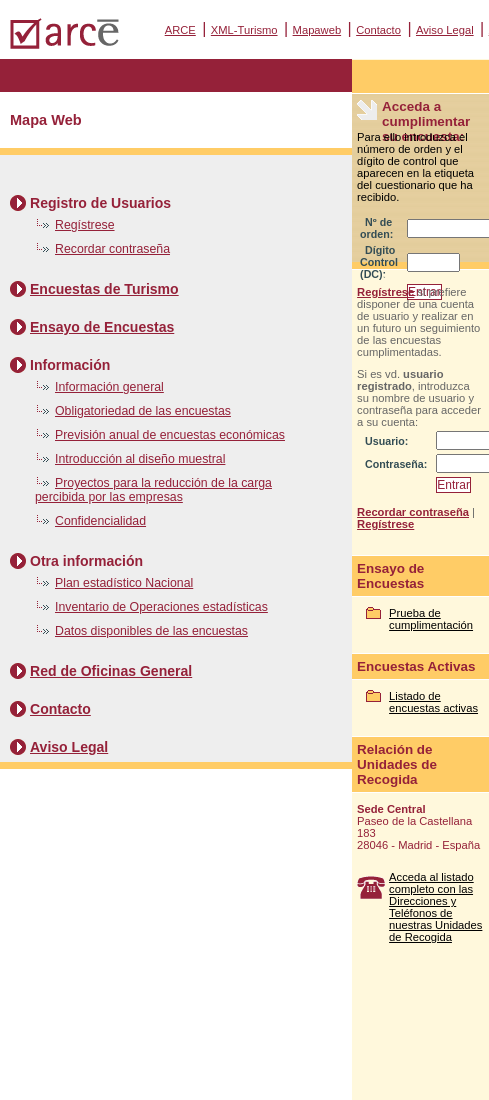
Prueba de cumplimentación (431, 619)
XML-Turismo (244, 30)
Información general (109, 387)
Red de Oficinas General (111, 671)
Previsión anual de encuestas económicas (170, 435)
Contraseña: (396, 464)
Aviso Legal (445, 30)
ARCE (180, 30)
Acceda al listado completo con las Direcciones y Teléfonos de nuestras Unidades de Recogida (435, 907)
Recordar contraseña (112, 249)
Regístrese (85, 225)
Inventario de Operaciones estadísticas (161, 607)
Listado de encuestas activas (433, 702)
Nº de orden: (376, 228)
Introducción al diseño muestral (140, 459)
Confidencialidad (100, 521)
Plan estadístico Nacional (124, 583)
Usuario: (386, 441)
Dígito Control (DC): (379, 262)
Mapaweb (317, 30)
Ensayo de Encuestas (102, 327)
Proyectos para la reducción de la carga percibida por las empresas (153, 490)
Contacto (378, 30)
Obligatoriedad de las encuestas (143, 411)
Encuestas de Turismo (104, 289)
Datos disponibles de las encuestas (151, 631)
